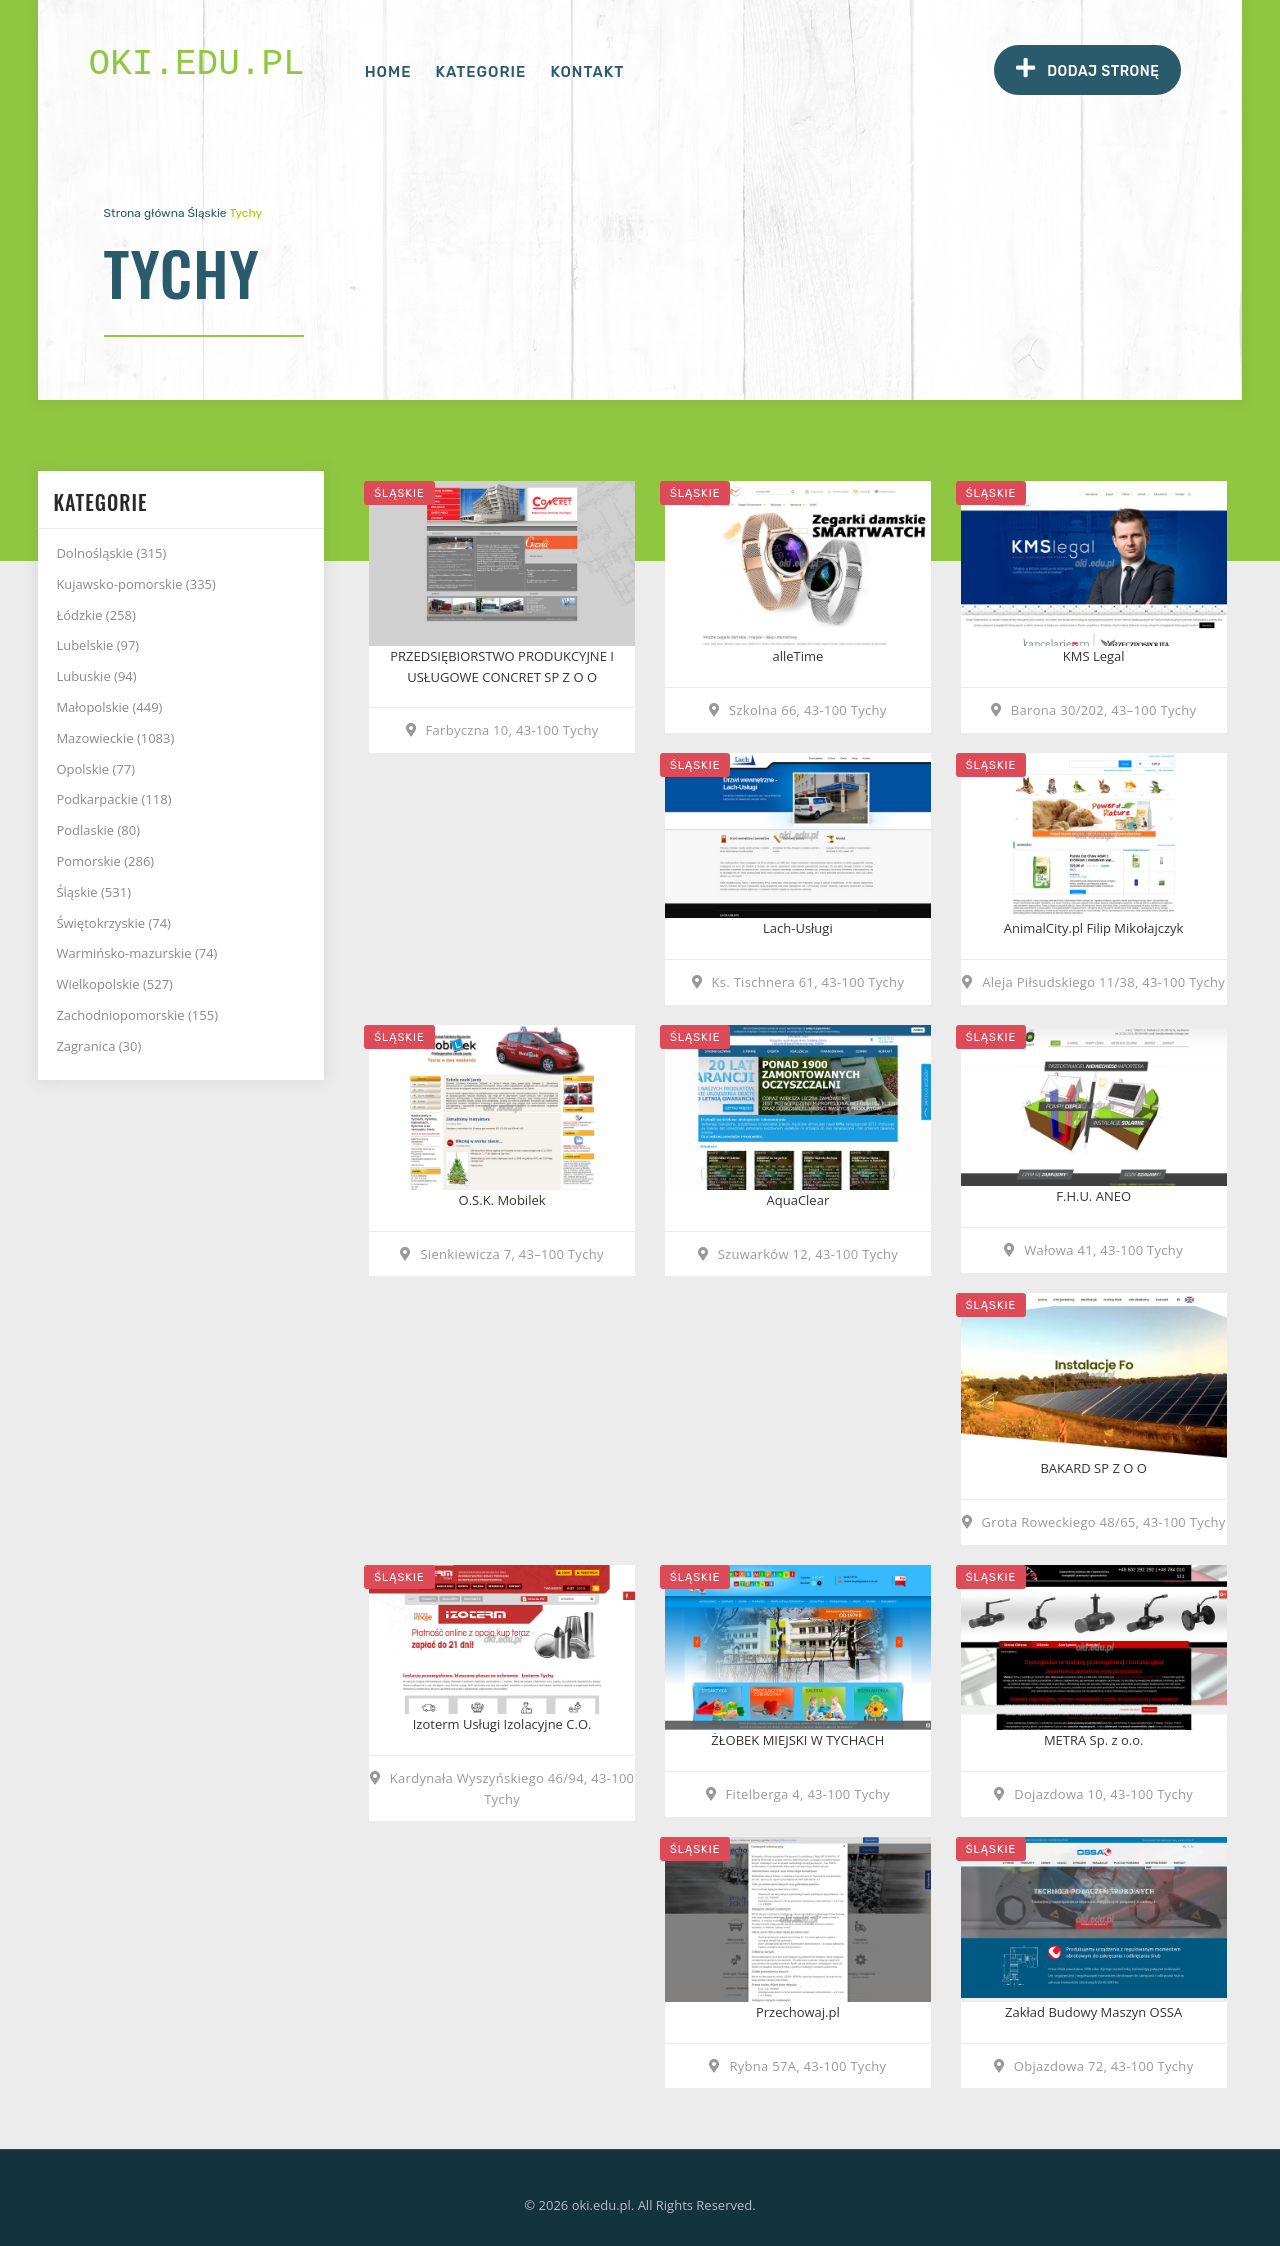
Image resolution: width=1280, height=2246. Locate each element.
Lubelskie (97, 645)
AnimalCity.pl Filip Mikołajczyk (1094, 928)
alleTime (797, 656)
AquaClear (798, 1200)
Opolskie (95, 769)
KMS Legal (1094, 656)
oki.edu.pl (197, 64)
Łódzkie (95, 615)
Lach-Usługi (798, 928)
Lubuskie (96, 676)
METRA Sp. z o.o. (1094, 1740)
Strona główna (144, 213)
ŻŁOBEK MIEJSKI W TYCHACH (797, 1740)
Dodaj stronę (1087, 68)
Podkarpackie (113, 799)
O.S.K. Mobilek (502, 1200)
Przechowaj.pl (798, 2012)
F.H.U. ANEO (1093, 1196)
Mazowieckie (115, 738)
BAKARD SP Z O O (1093, 1468)
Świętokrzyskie (113, 923)
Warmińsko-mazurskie (136, 953)
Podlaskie (98, 830)
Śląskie (207, 213)
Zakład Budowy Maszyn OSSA (1093, 2012)
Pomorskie (105, 861)
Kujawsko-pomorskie (135, 584)
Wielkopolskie (114, 984)
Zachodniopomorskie (137, 1015)
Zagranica (98, 1046)
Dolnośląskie (111, 553)
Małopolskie (109, 707)
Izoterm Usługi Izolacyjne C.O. (502, 1724)
